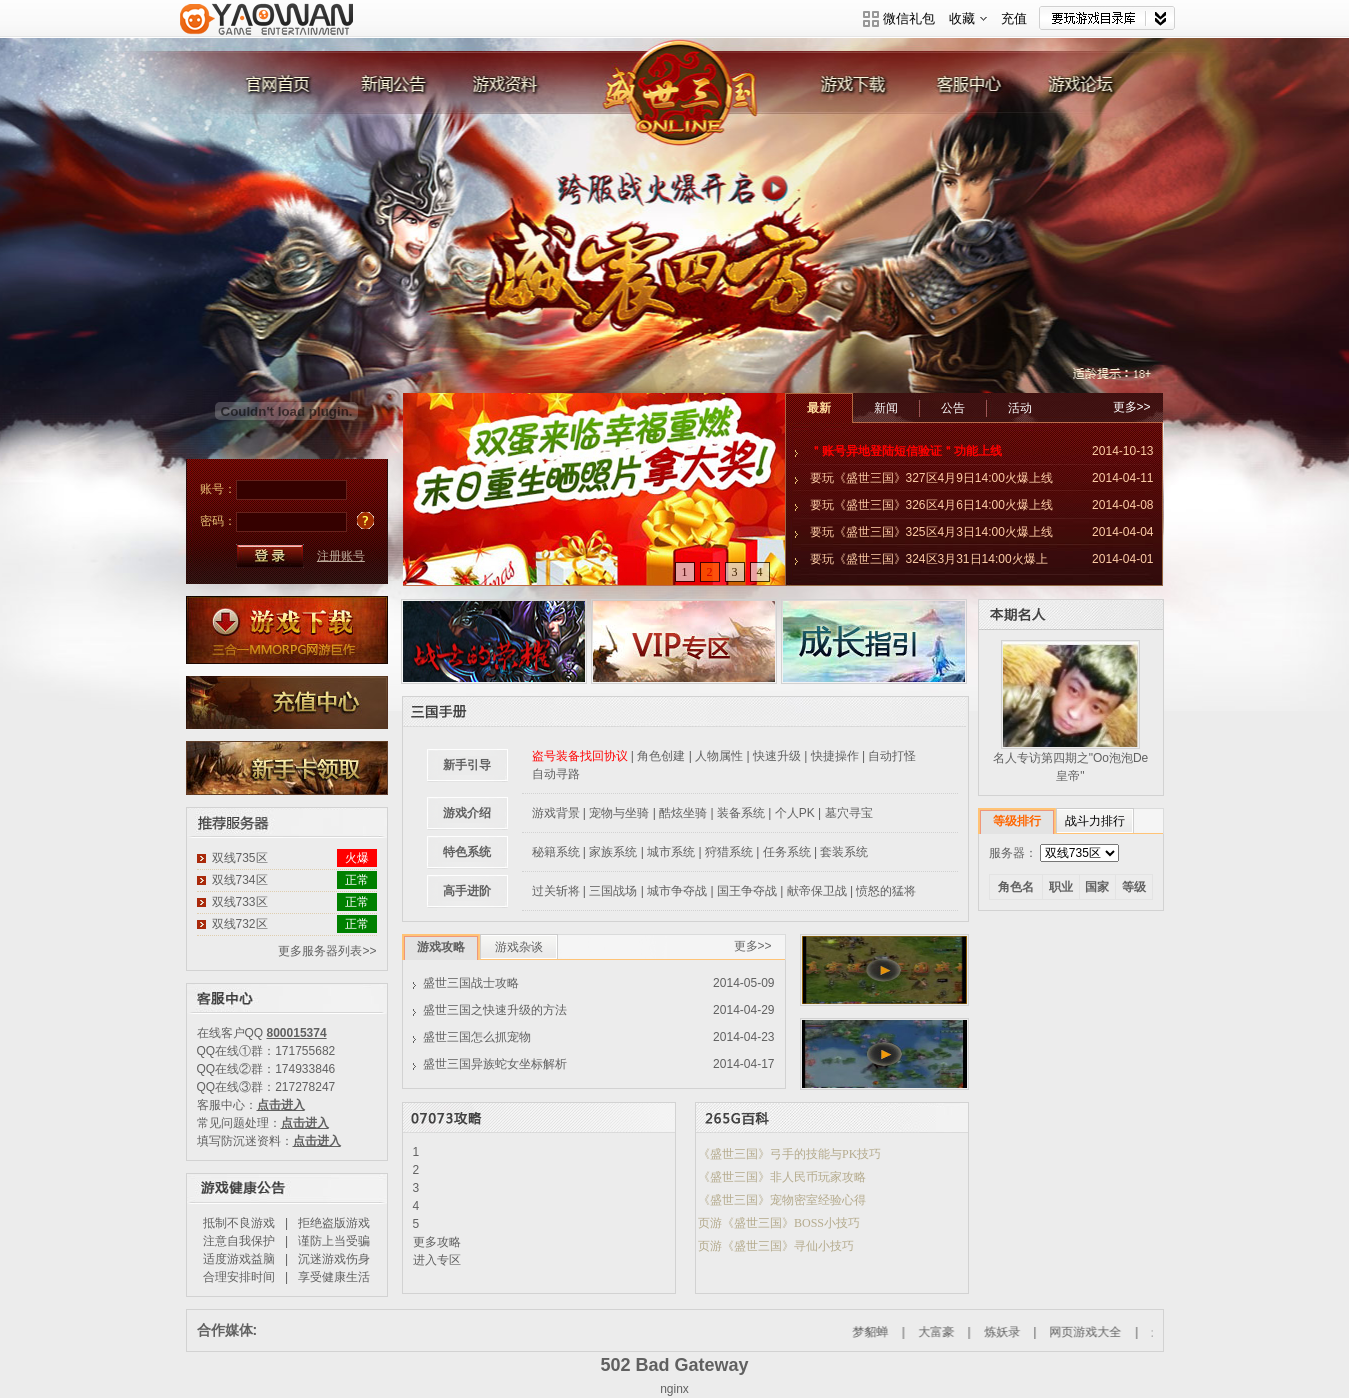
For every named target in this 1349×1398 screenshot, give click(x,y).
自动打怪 (892, 756)
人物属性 (719, 756)
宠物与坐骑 (619, 813)
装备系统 (741, 813)
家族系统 (613, 852)
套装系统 (844, 852)
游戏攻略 (441, 947)
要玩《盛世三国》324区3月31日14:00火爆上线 (921, 562)
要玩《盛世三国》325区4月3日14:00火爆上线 (931, 532)
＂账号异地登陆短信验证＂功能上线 (906, 451)
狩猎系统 (729, 852)
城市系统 (671, 852)
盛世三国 (685, 88)
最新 (819, 408)
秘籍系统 (556, 852)
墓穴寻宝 (849, 813)
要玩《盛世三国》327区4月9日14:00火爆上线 (931, 478)
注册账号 (341, 556)
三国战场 (613, 891)
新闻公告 (390, 88)
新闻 (886, 408)
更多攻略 (437, 1242)
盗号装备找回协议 (580, 756)
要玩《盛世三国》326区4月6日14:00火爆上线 (931, 505)
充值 (1014, 18)
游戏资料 (501, 88)
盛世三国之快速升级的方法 (495, 1010)
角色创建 (661, 756)
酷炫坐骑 (683, 813)
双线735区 (240, 858)
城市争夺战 (677, 891)
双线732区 (240, 924)
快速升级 (777, 756)
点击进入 (281, 1105)
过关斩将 (556, 891)
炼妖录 (1030, 1332)
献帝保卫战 (817, 891)
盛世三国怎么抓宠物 (477, 1037)
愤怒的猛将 (886, 891)
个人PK (795, 813)
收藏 (968, 18)
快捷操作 (835, 756)
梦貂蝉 (898, 1332)
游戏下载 (868, 88)
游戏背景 (556, 813)
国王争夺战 (747, 891)
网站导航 (1107, 18)
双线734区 (240, 880)
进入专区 (437, 1260)
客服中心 (979, 88)
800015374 (297, 1033)
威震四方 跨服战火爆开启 (675, 229)
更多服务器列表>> (327, 951)
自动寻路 (556, 774)
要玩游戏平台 (267, 32)
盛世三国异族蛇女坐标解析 (495, 1064)
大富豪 (964, 1332)
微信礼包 (909, 18)
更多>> (1132, 407)
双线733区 (240, 902)
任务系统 (787, 852)
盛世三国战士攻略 (471, 983)
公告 (953, 408)
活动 (1020, 408)
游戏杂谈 (519, 947)
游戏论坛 (1090, 88)
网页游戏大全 (1114, 1332)
